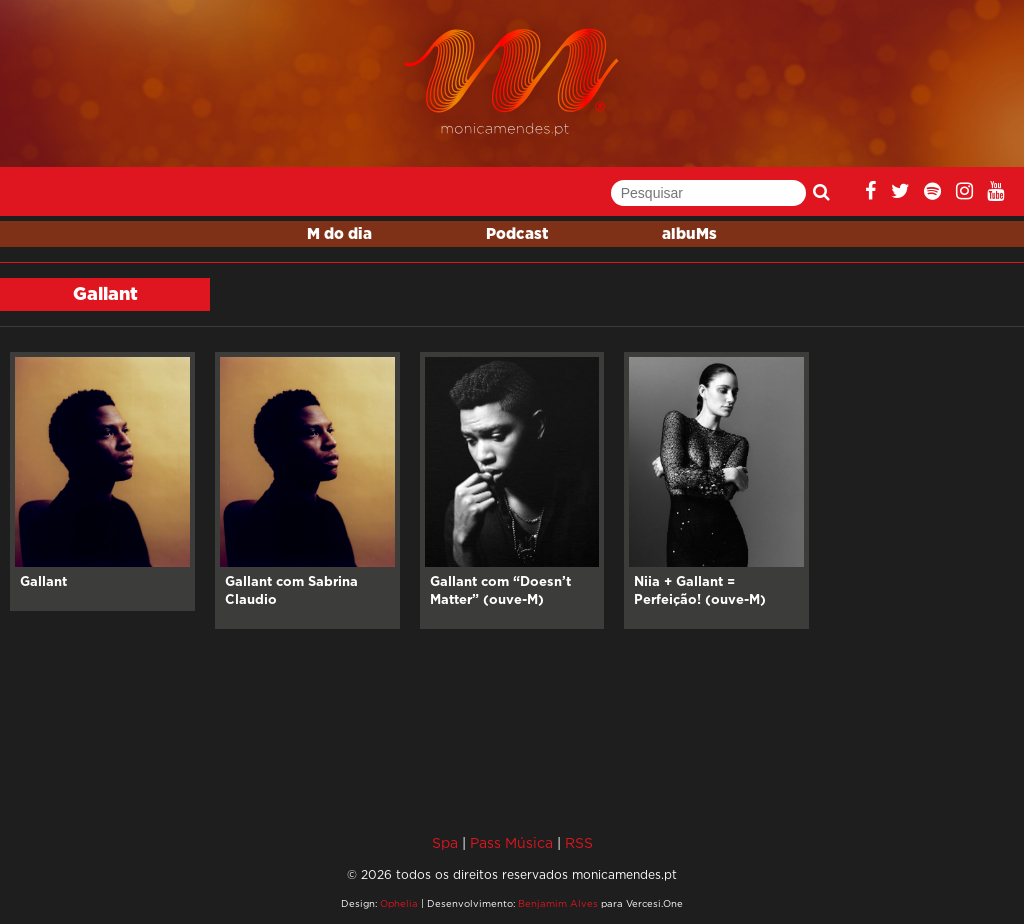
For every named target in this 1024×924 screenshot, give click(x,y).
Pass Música (511, 842)
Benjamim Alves (558, 903)
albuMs (689, 234)
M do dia (339, 234)
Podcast (517, 234)
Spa (445, 842)
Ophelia (399, 903)
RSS (579, 842)
